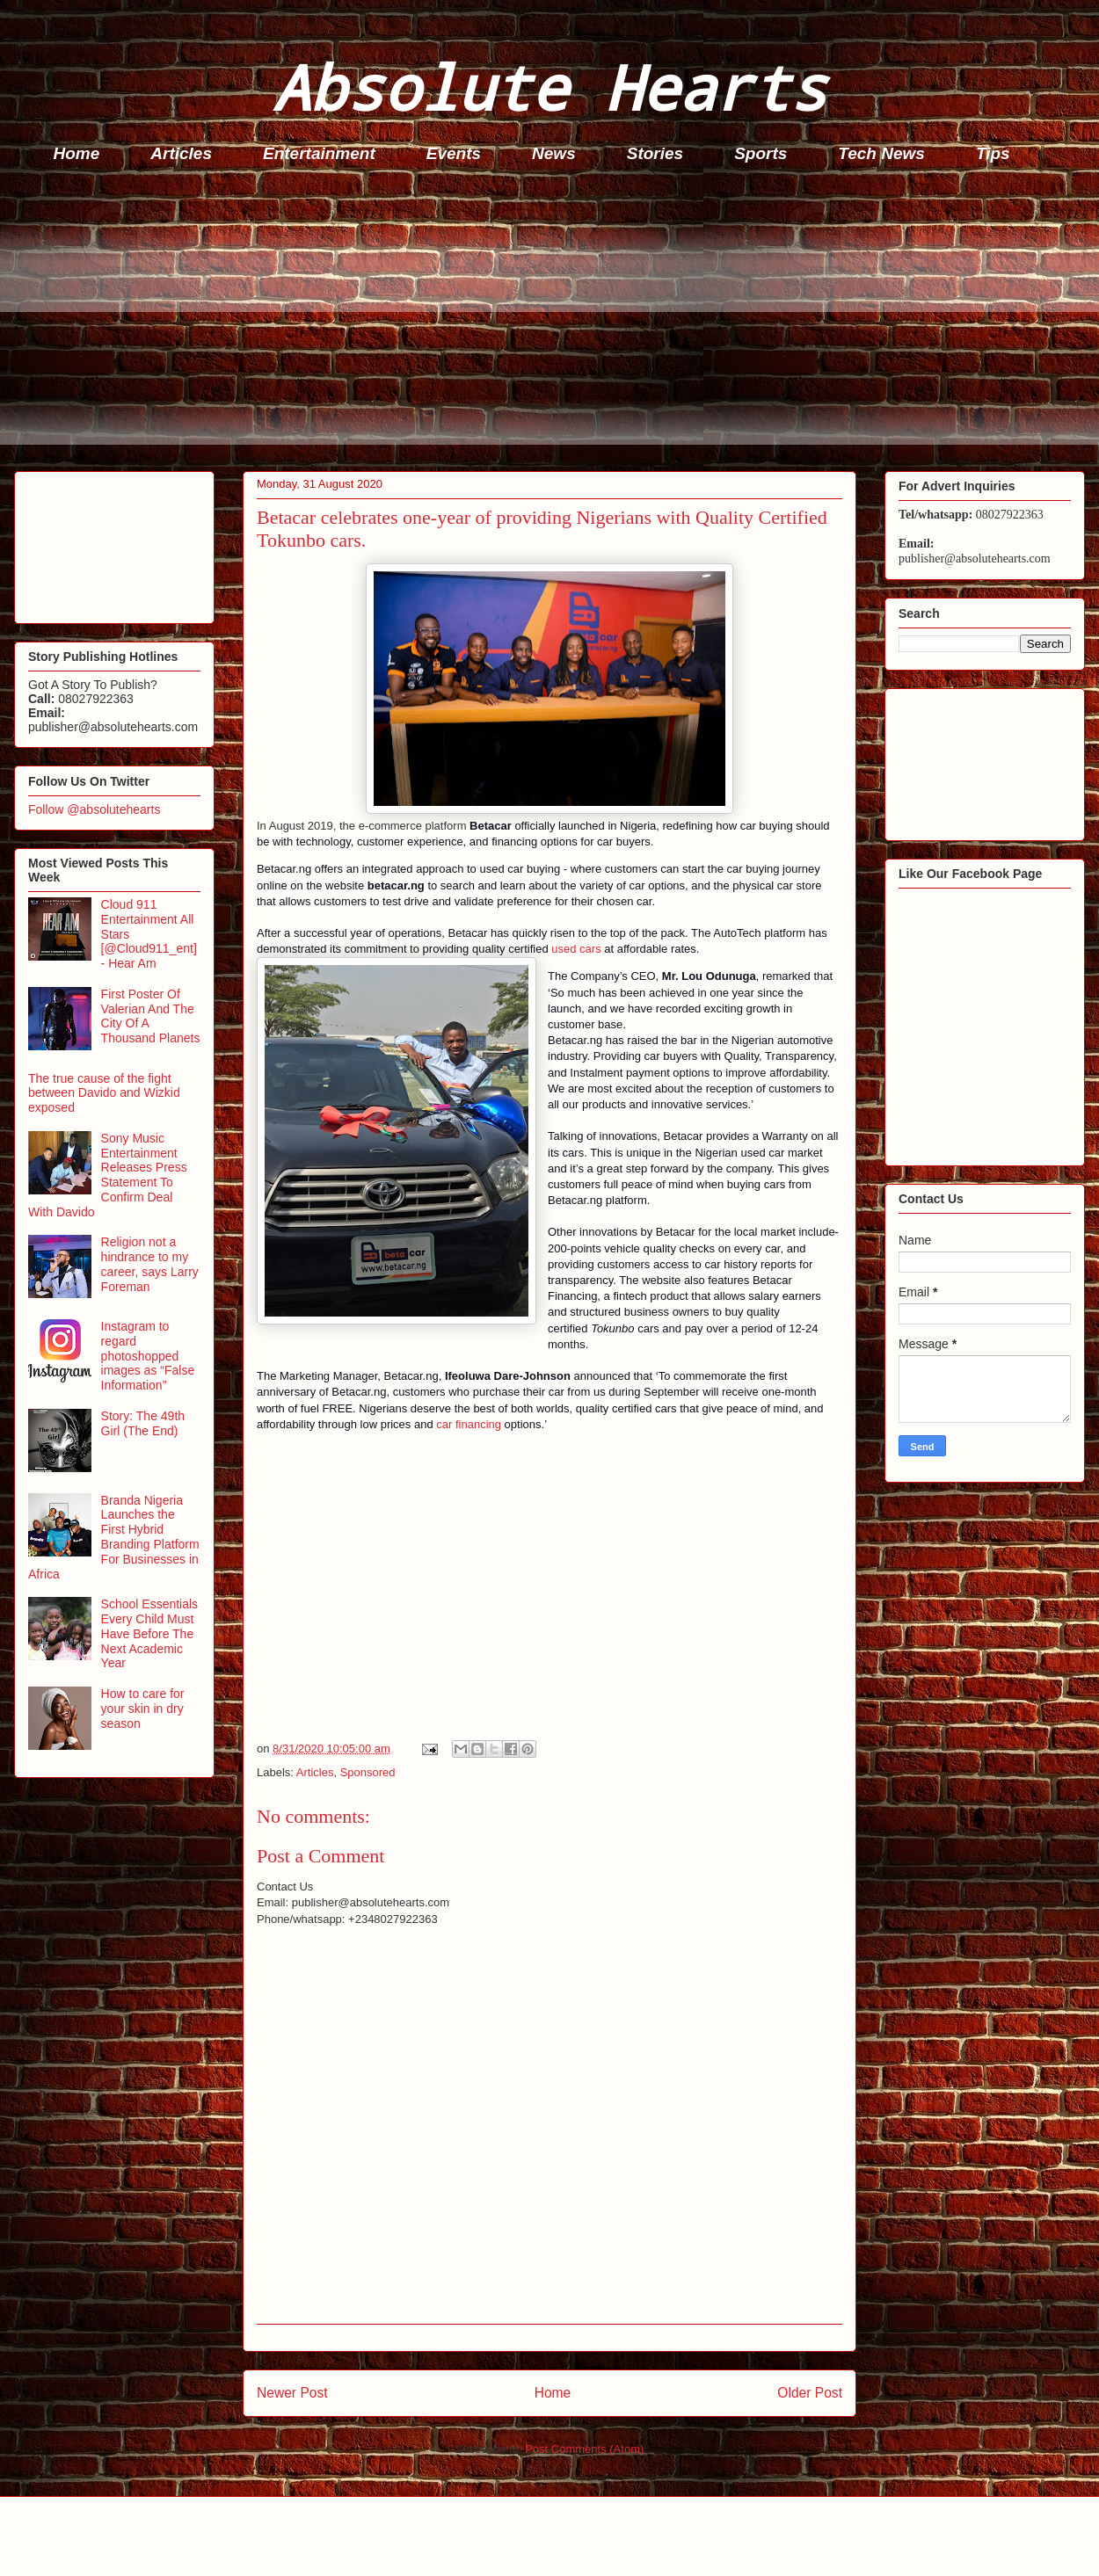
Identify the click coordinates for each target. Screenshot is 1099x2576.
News (554, 153)
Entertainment (319, 153)
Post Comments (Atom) (584, 2449)
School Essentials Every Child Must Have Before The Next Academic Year (150, 1633)
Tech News (881, 153)
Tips (993, 153)
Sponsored (368, 1772)
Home (77, 153)
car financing (468, 1424)
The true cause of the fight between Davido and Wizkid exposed (104, 1093)
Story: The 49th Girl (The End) (143, 1423)
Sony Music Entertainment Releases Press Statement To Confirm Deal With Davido (107, 1175)
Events (453, 153)
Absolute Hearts (549, 86)
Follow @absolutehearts (94, 809)
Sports (760, 153)
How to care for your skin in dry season (143, 1709)
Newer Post (292, 2392)
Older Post (809, 2392)
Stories (655, 153)
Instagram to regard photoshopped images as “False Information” (148, 1355)
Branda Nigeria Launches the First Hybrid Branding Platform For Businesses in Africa (114, 1537)
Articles (181, 153)
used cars (575, 948)
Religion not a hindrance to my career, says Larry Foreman (150, 1264)
